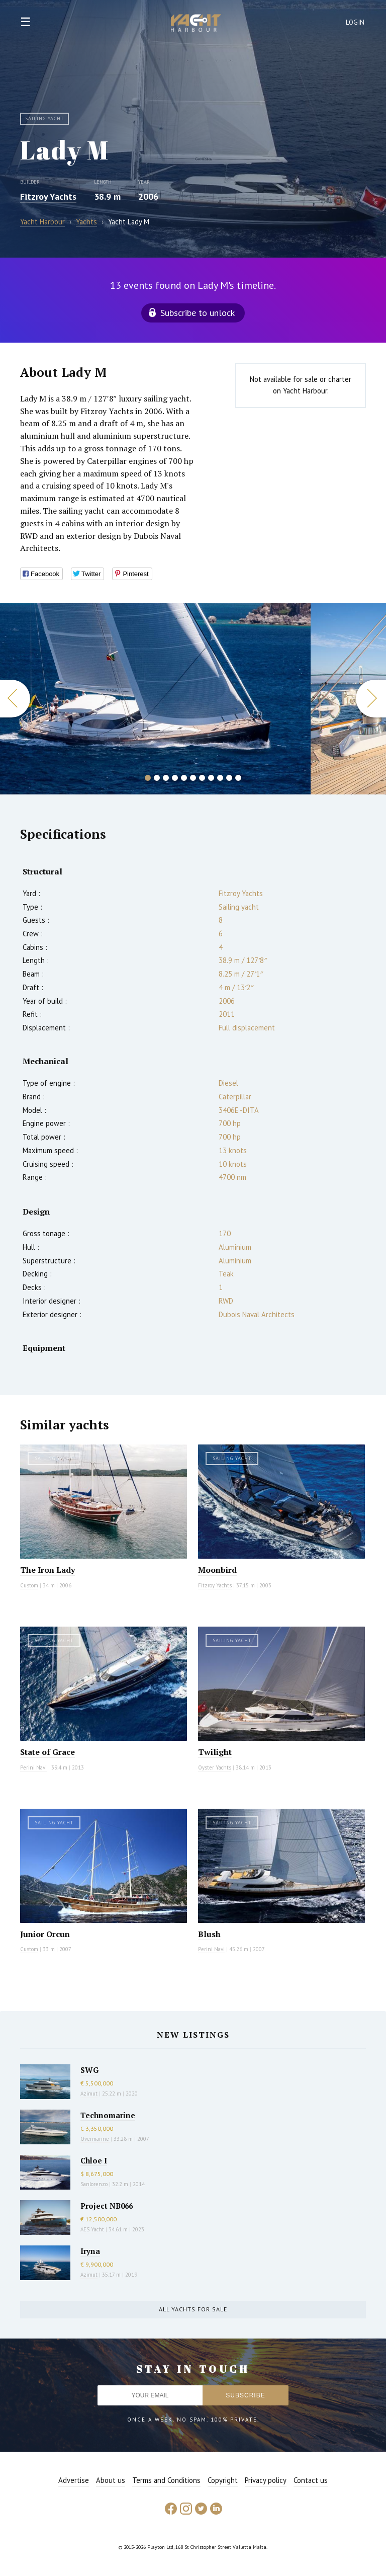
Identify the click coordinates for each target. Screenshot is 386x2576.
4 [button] (175, 778)
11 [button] (238, 778)
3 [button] (166, 778)
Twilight (215, 1751)
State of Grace (47, 1751)
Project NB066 (106, 2206)
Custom (29, 1585)
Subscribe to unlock (197, 312)
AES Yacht (92, 2229)
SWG (89, 2070)
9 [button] (220, 778)
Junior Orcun (45, 1934)
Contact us (311, 2480)
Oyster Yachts (214, 1767)
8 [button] (211, 778)
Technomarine (107, 2115)
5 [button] (184, 778)
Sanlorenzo (94, 2184)
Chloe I (93, 2160)
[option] (155, 698)
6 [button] (193, 778)
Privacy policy (265, 2480)
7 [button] (202, 778)
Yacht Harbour (196, 24)
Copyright (223, 2480)
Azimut (89, 2093)
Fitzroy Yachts (48, 196)
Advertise (73, 2480)
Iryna (90, 2251)
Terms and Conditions (166, 2480)
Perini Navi (33, 1767)
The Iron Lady (47, 1569)
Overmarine (95, 2138)
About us (110, 2480)
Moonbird (217, 1569)
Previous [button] (15, 698)
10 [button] (229, 778)
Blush (209, 1934)
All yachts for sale (193, 2309)
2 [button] (157, 778)
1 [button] (148, 778)
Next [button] (371, 698)
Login (355, 22)
